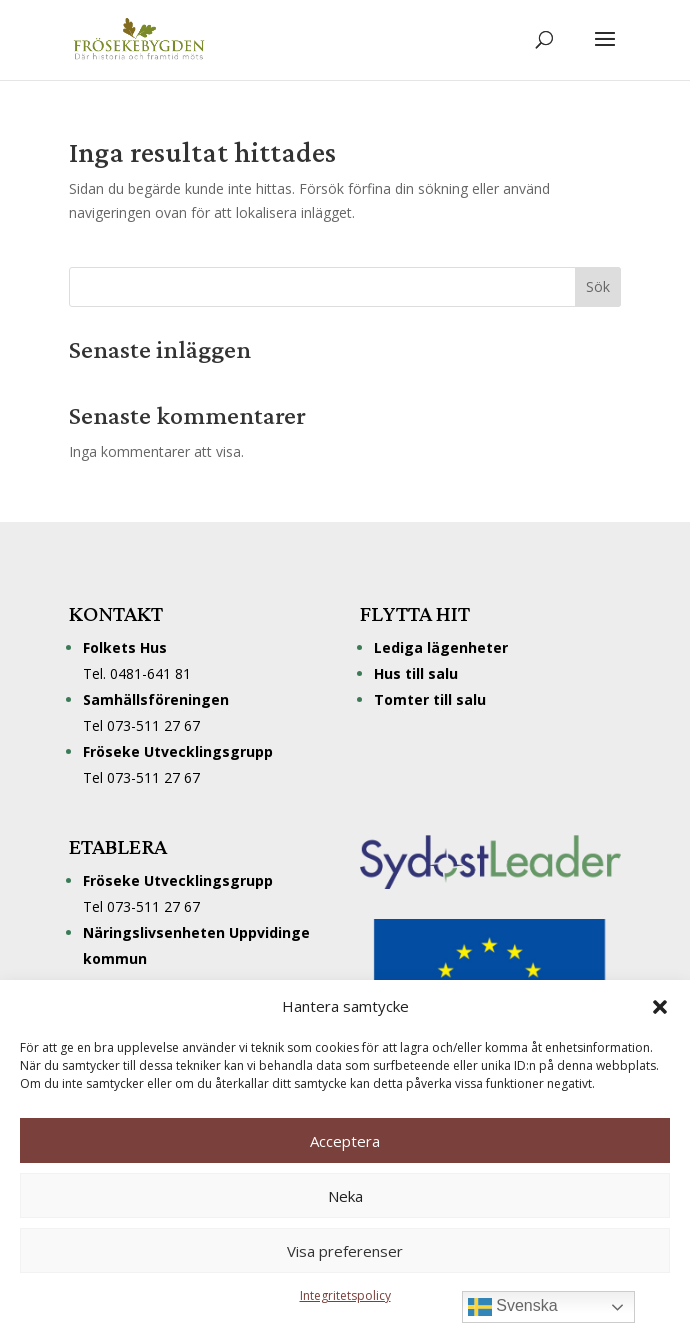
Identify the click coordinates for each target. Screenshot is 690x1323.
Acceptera (345, 1141)
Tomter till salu (430, 699)
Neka (345, 1196)
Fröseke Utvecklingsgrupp (178, 880)
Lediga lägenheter (441, 647)
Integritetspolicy (345, 1295)
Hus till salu (416, 673)
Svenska (513, 1307)
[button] (660, 1007)
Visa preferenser (345, 1251)
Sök (598, 286)
